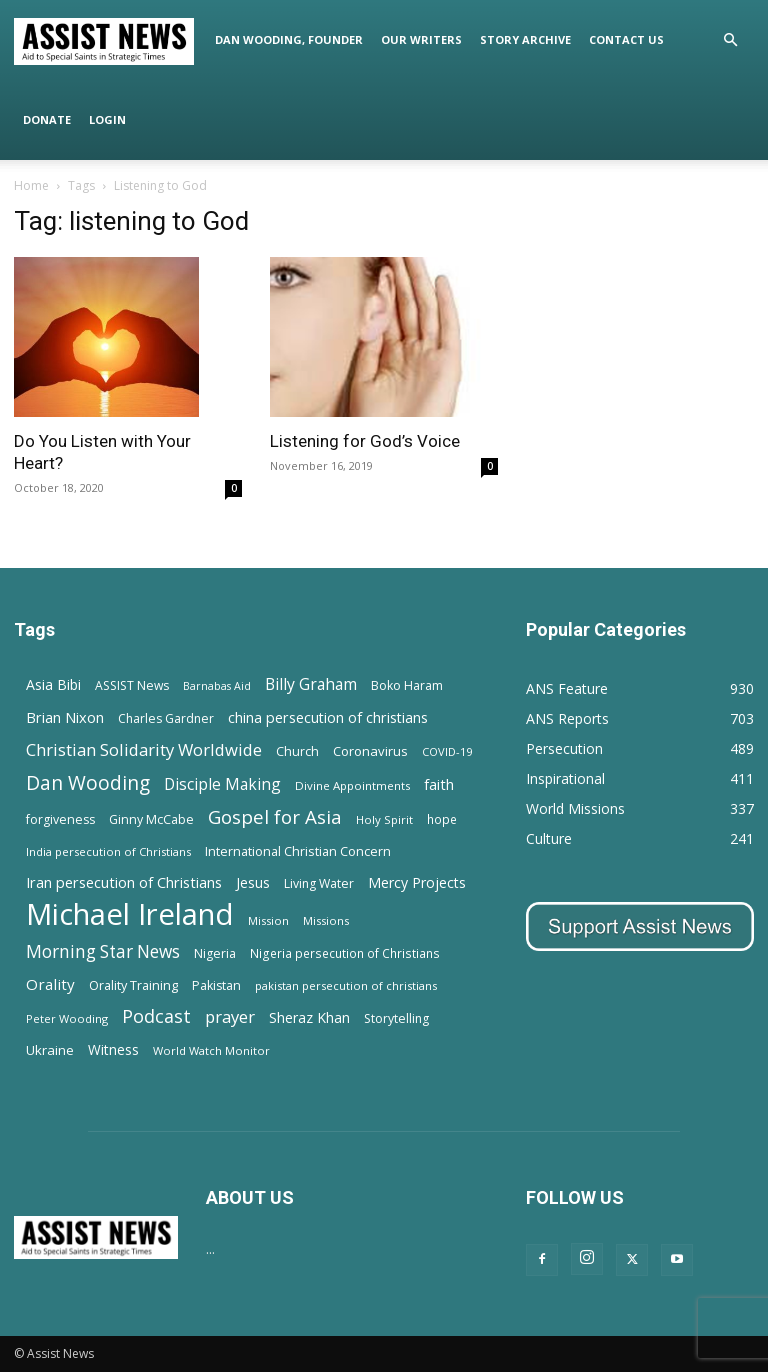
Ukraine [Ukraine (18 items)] (50, 1050)
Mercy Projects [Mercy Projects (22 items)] (417, 882)
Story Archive (525, 39)
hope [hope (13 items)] (442, 819)
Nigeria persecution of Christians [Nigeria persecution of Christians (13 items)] (345, 953)
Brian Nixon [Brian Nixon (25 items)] (65, 717)
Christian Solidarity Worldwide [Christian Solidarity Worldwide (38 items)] (144, 749)
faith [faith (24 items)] (439, 784)
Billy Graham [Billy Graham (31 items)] (311, 684)
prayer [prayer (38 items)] (230, 1016)
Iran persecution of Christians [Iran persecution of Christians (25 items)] (124, 882)
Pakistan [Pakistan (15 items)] (216, 985)
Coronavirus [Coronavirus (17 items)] (370, 751)
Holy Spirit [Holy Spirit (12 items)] (384, 819)
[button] (730, 40)
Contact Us (626, 39)
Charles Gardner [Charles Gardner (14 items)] (166, 718)
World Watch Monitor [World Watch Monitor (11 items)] (211, 1050)
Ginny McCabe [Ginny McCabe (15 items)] (151, 819)
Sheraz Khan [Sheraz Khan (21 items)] (309, 1017)
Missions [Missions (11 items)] (326, 920)
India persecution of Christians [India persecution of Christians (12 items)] (108, 851)
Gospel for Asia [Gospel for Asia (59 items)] (275, 816)
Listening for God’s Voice (365, 441)
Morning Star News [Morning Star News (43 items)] (103, 951)
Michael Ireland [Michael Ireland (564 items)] (130, 914)
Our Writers (421, 39)
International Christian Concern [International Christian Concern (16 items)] (298, 851)
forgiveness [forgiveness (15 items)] (60, 819)
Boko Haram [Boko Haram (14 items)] (407, 685)
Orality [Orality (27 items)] (50, 984)
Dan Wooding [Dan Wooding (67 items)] (88, 782)
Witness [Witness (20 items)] (113, 1049)
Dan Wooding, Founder (289, 39)
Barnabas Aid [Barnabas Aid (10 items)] (217, 686)
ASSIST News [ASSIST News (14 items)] (132, 685)
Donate (47, 119)
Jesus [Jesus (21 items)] (253, 882)
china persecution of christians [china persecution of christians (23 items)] (328, 717)
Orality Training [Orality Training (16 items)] (133, 985)
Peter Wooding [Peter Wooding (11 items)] (67, 1018)
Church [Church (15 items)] (297, 751)
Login (107, 119)
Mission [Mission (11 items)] (268, 920)
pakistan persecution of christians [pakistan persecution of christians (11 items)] (346, 985)
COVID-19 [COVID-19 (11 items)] (447, 751)
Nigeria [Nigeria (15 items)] (215, 953)
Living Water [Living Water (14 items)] (319, 883)
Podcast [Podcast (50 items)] (156, 1016)
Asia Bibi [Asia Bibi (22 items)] (53, 684)
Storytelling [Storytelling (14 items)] (396, 1018)
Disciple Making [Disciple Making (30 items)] (222, 784)
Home (31, 185)
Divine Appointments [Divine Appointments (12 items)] (352, 785)
